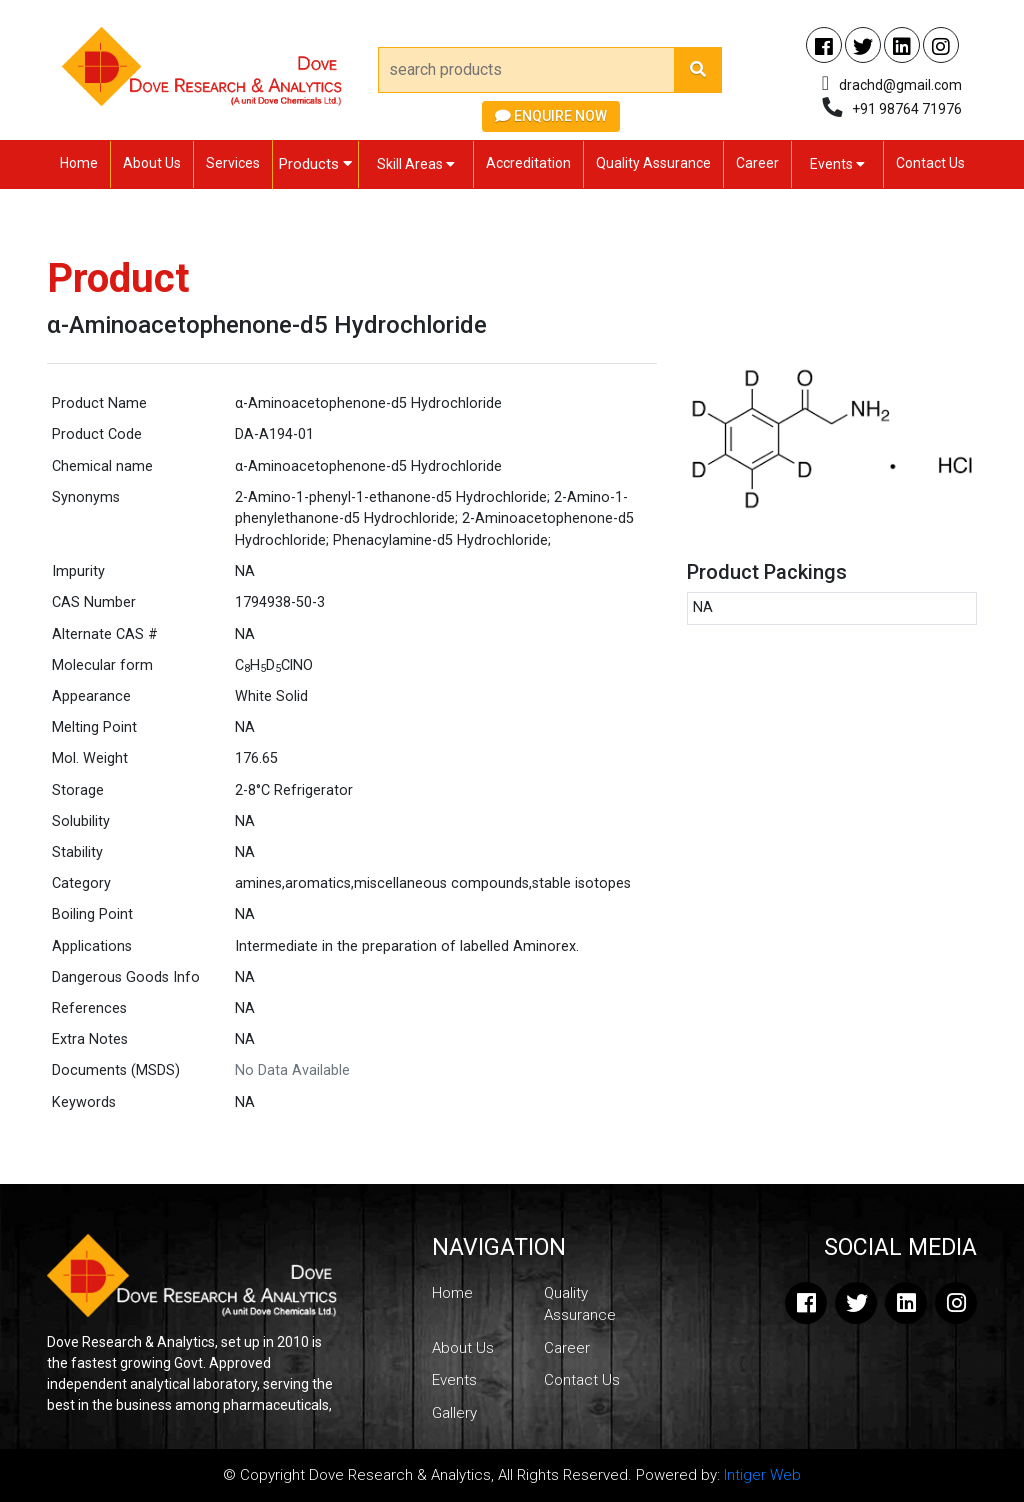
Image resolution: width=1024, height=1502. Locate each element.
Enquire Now (551, 116)
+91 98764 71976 (907, 109)
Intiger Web (762, 1475)
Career (757, 163)
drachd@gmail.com (900, 85)
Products (315, 164)
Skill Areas (416, 164)
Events (837, 164)
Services (233, 163)
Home (79, 163)
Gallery (454, 1413)
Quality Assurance (653, 163)
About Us (152, 163)
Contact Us (930, 163)
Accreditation (528, 163)
